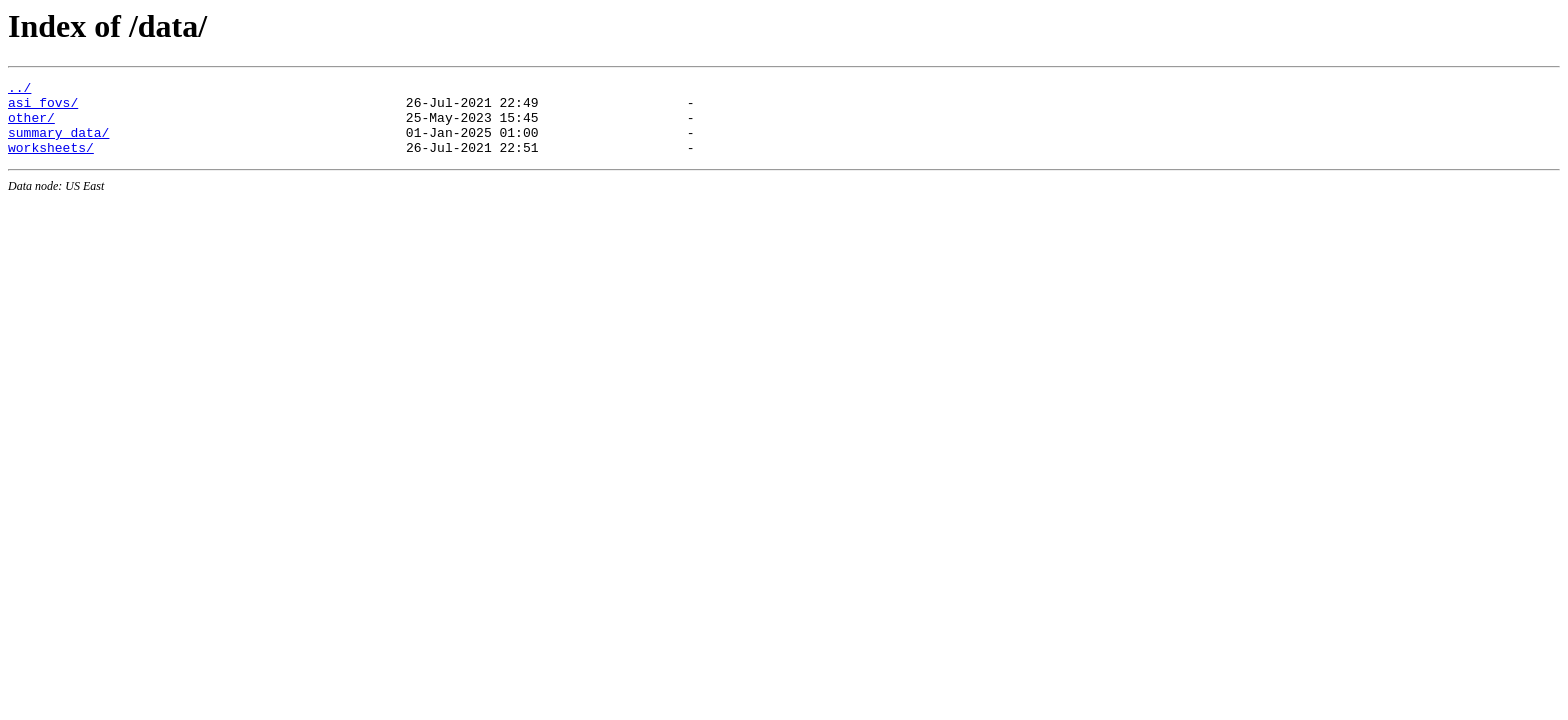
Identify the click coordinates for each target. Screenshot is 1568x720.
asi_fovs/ (43, 108)
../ (19, 90)
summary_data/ (58, 144)
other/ (31, 126)
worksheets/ (51, 162)
